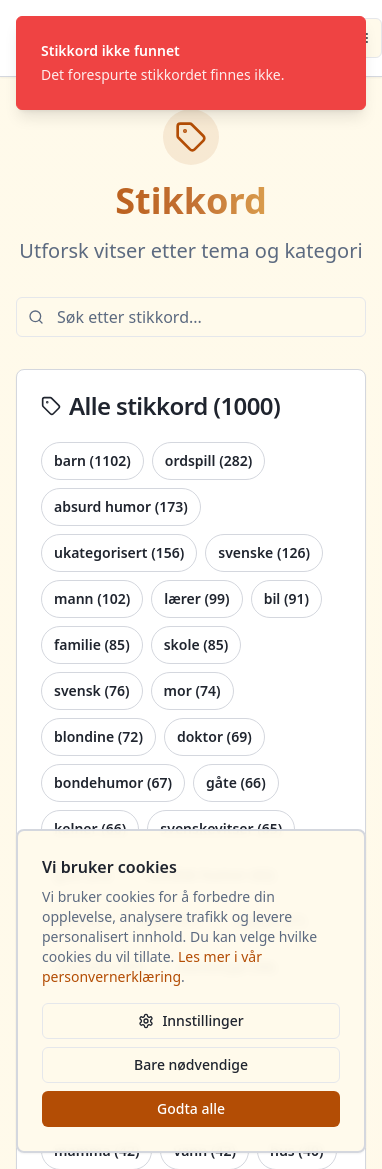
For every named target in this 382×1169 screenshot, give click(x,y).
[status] (191, 63)
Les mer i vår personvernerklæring (152, 966)
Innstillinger (190, 1020)
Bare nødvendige (191, 1064)
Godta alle (191, 1108)
